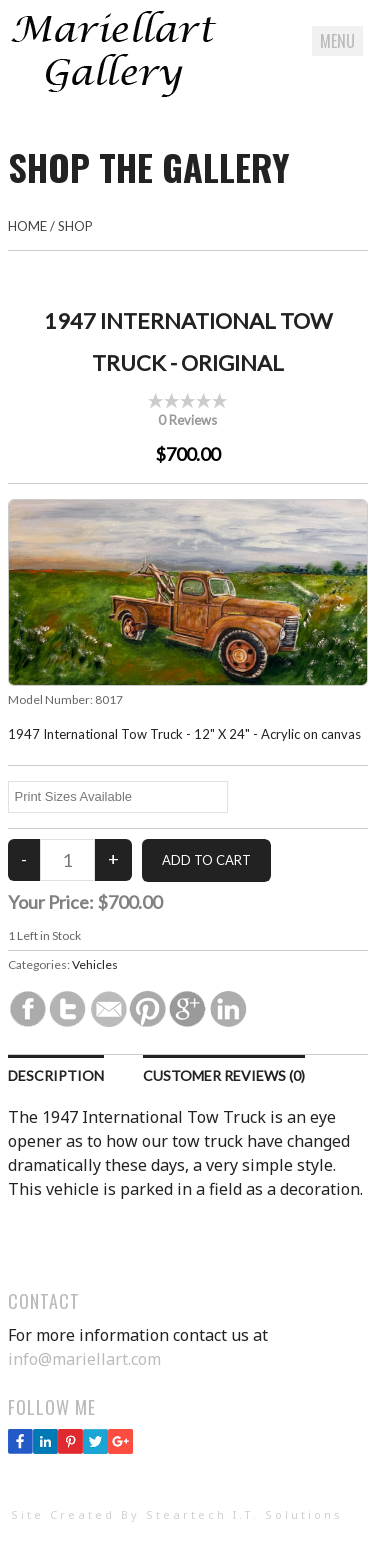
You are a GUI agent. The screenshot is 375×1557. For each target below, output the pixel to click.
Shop (75, 226)
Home (27, 226)
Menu (337, 41)
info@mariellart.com (84, 1359)
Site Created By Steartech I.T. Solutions (177, 1514)
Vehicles (95, 964)
